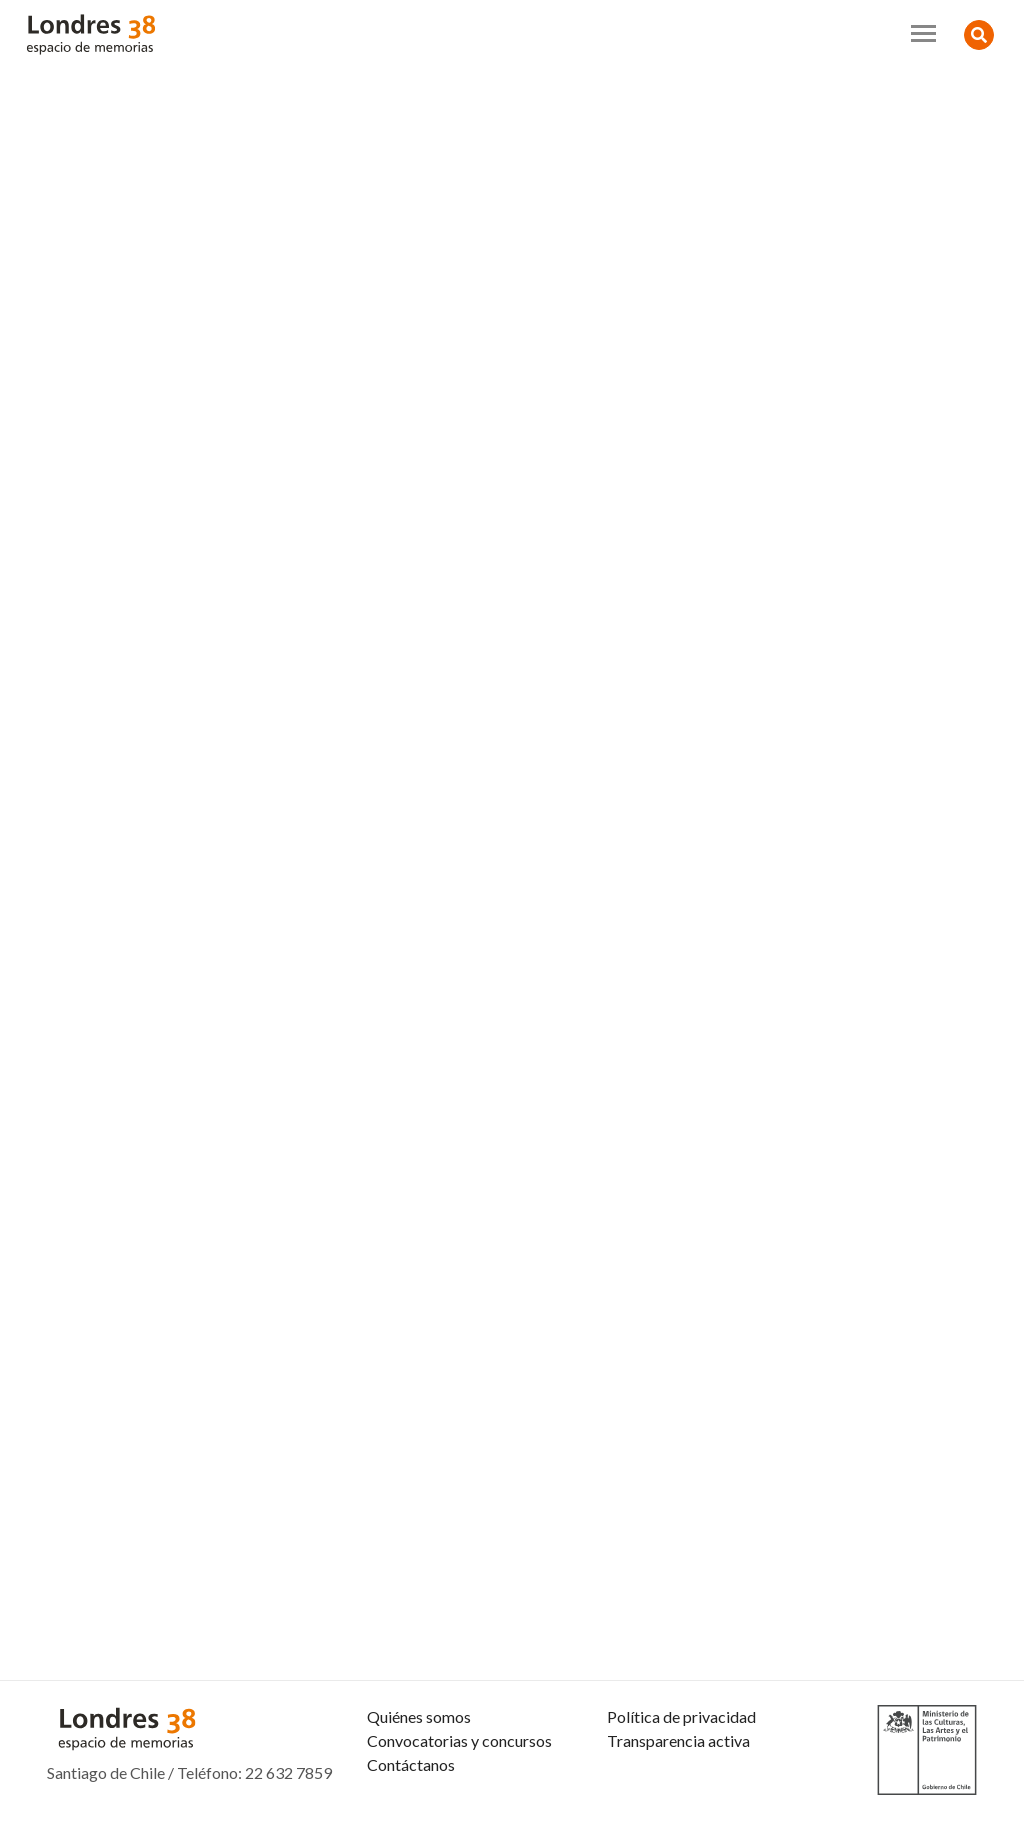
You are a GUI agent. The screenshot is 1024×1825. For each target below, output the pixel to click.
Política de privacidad (681, 1716)
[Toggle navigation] (923, 33)
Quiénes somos (419, 1716)
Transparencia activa (678, 1740)
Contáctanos (411, 1764)
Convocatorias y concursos (459, 1740)
